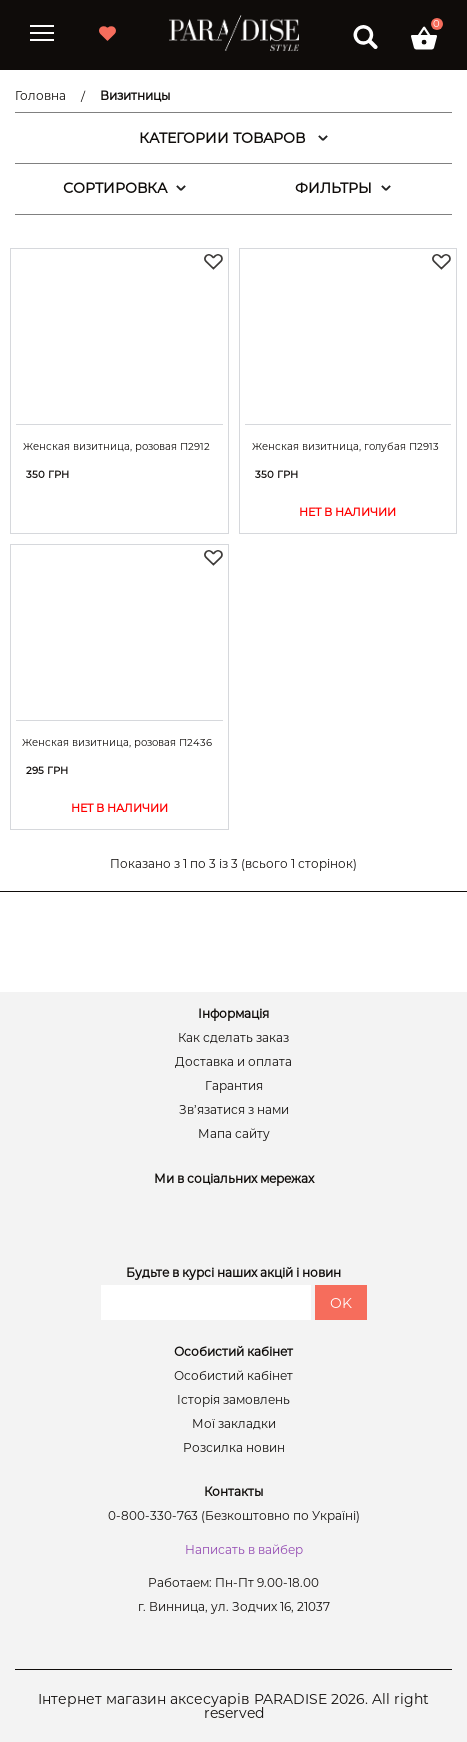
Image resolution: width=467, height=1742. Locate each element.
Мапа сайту (234, 1134)
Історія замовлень (233, 1400)
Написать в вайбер (244, 1549)
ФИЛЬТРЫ (343, 188)
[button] (424, 38)
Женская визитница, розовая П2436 (117, 742)
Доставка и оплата (233, 1062)
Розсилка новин (234, 1448)
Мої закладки (234, 1424)
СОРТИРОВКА (124, 188)
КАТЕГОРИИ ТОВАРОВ (233, 138)
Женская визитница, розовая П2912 (116, 446)
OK (341, 1303)
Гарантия (234, 1086)
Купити (175, 475)
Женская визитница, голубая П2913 (345, 446)
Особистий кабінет (233, 1376)
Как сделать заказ (233, 1038)
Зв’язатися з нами (234, 1110)
